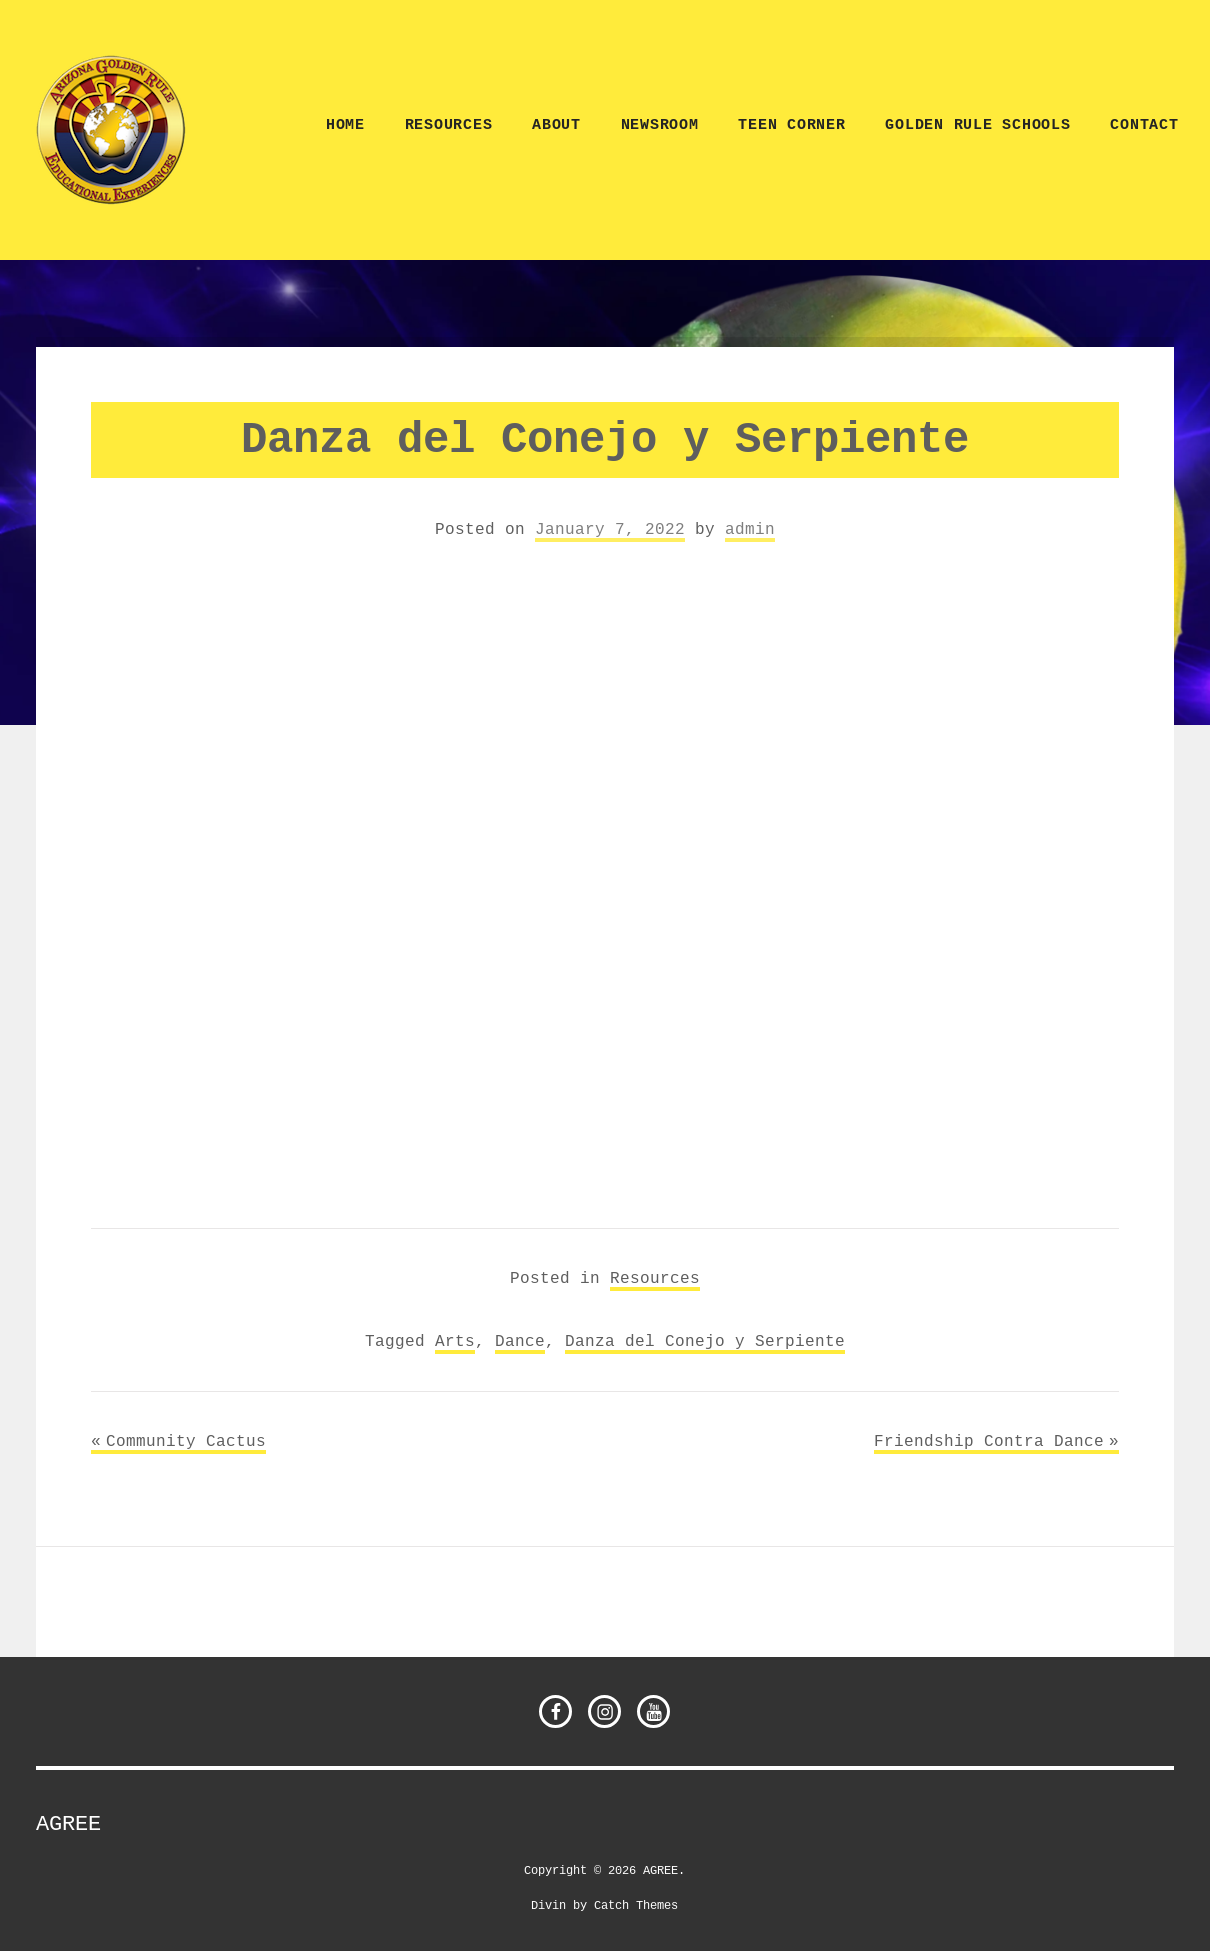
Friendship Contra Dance (989, 1441)
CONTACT (1144, 125)
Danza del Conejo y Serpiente (705, 1341)
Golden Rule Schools (977, 125)
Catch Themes (636, 1904)
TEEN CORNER (791, 125)
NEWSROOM (660, 125)
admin (750, 529)
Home (345, 125)
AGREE (68, 1824)
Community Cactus (186, 1441)
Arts (455, 1341)
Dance (520, 1341)
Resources (449, 125)
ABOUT (556, 125)
